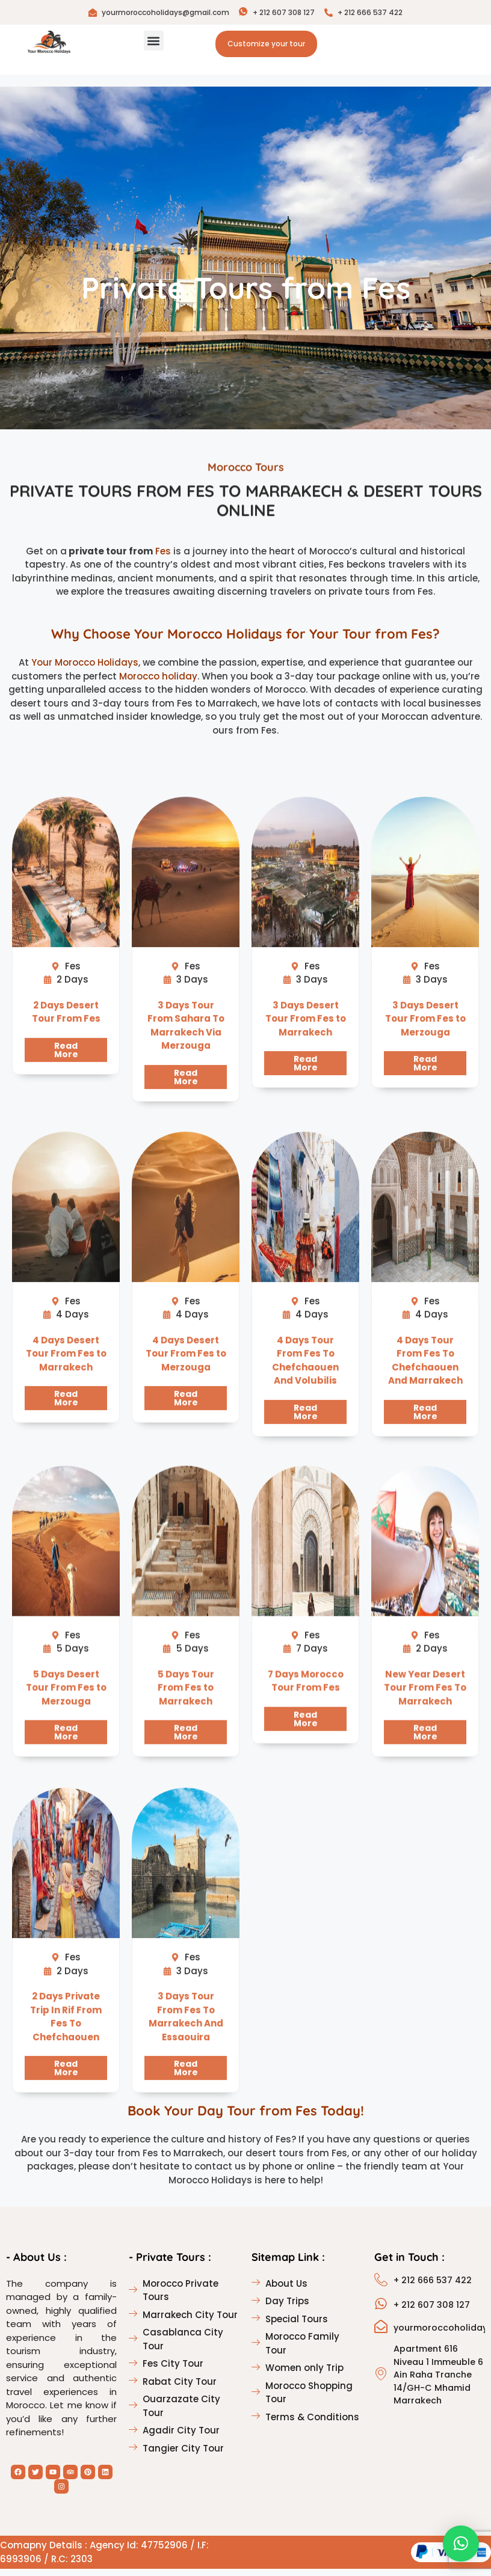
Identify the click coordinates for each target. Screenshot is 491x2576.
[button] (154, 41)
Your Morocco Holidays (84, 669)
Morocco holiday (158, 683)
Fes (163, 558)
